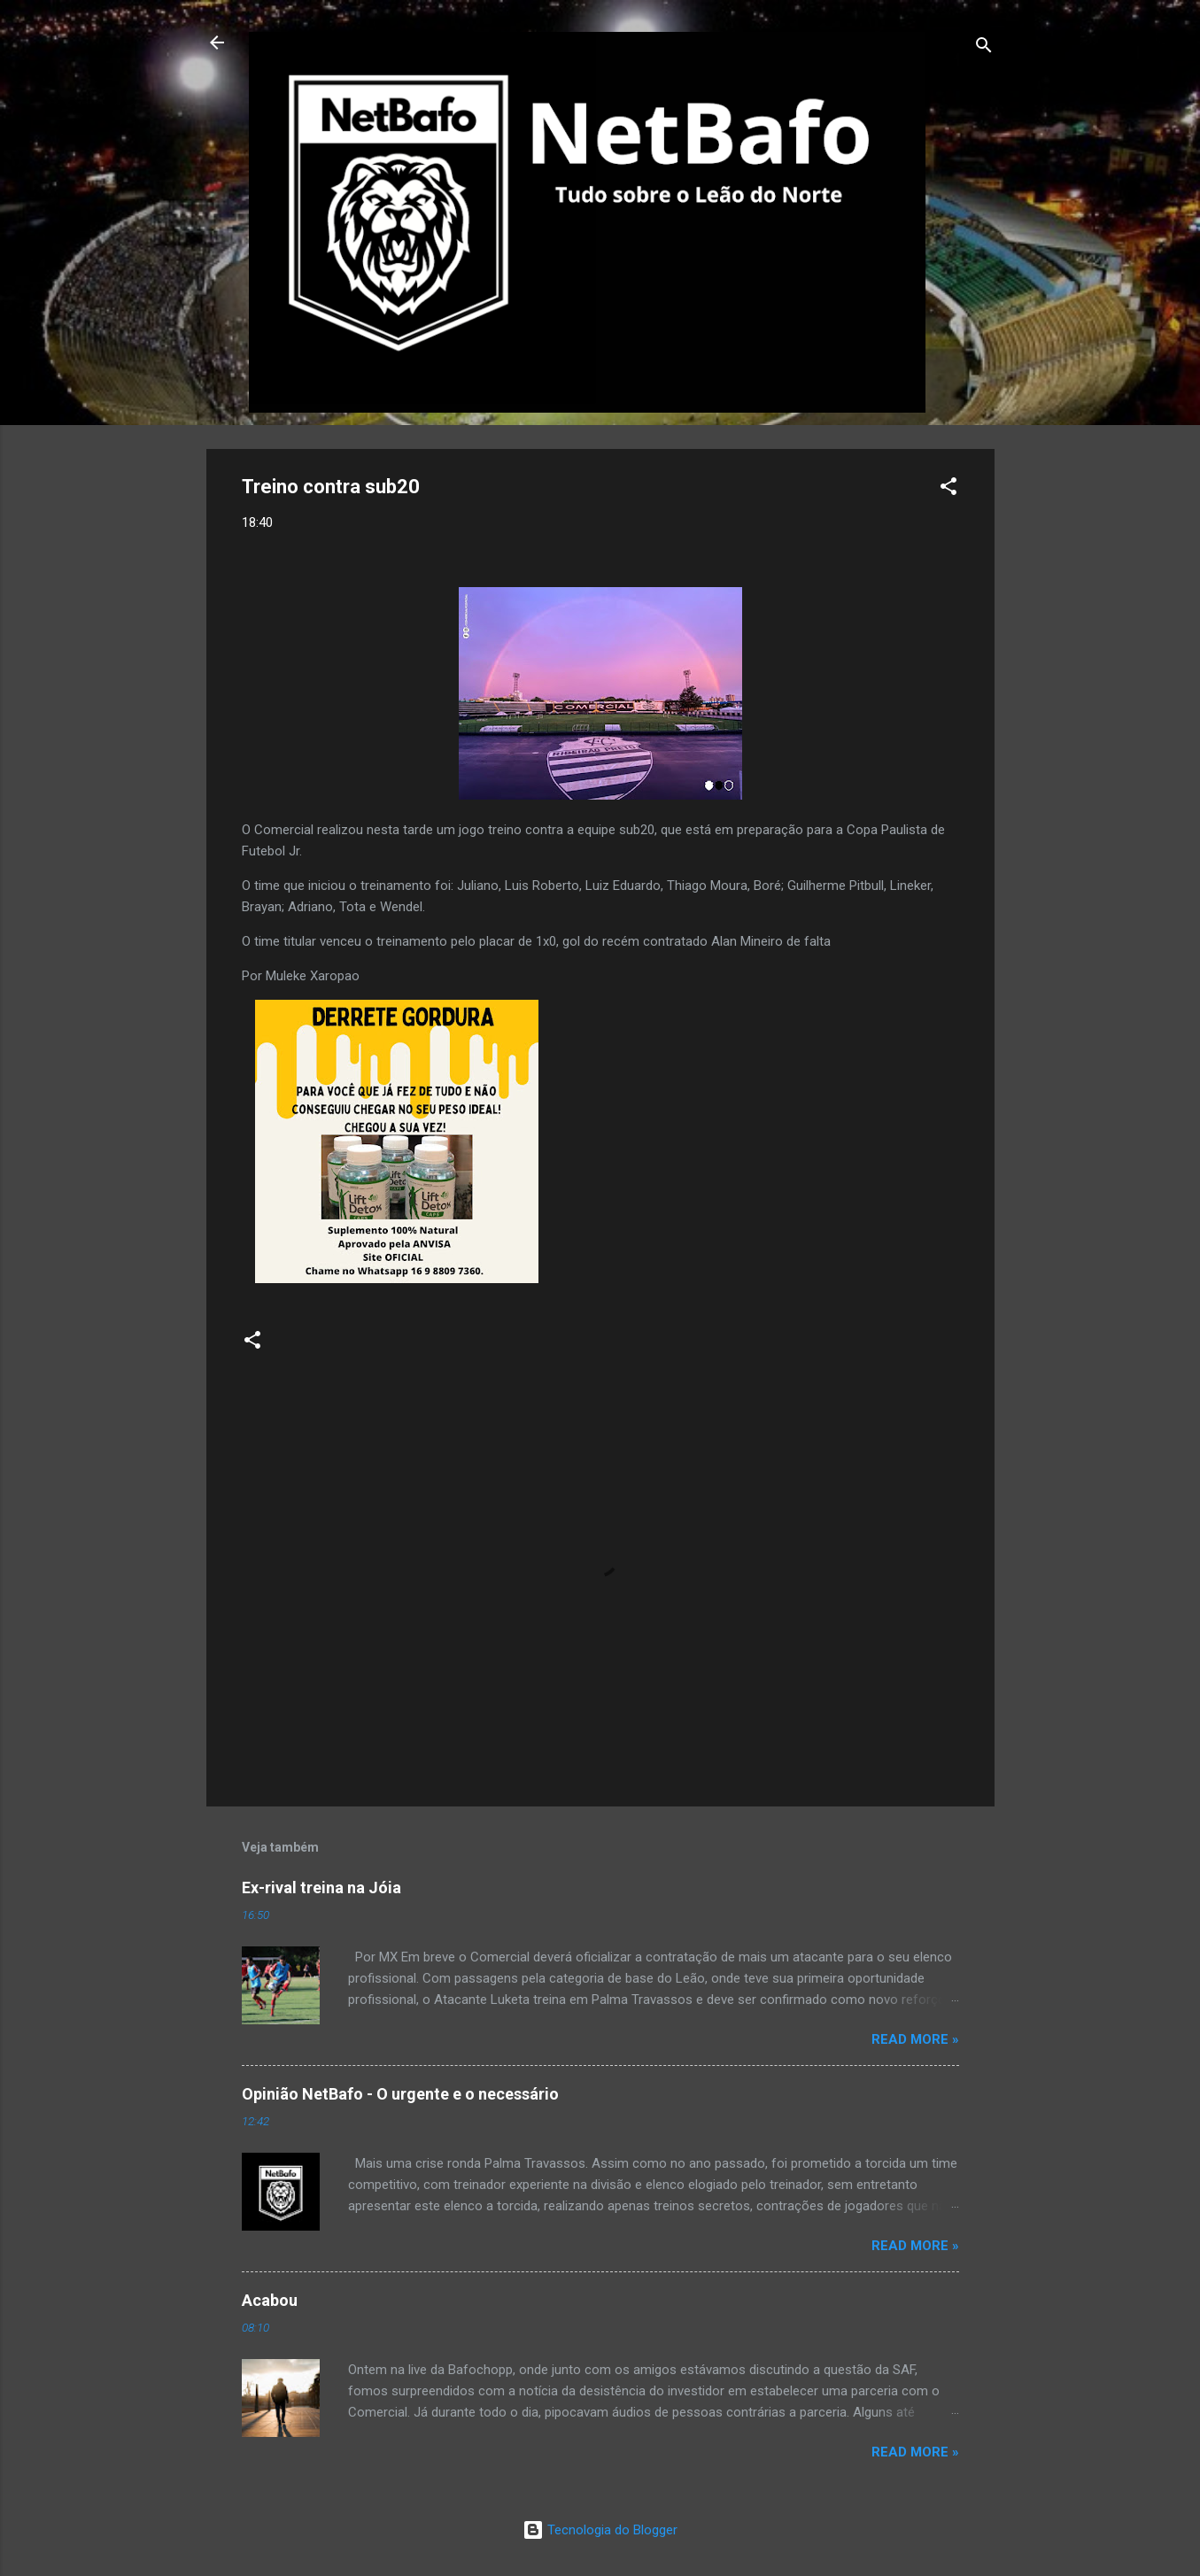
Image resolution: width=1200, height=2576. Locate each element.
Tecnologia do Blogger (600, 2530)
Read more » (915, 2039)
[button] (948, 489)
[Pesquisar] (984, 48)
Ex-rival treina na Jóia (321, 1887)
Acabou (270, 2300)
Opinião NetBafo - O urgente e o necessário (400, 2094)
